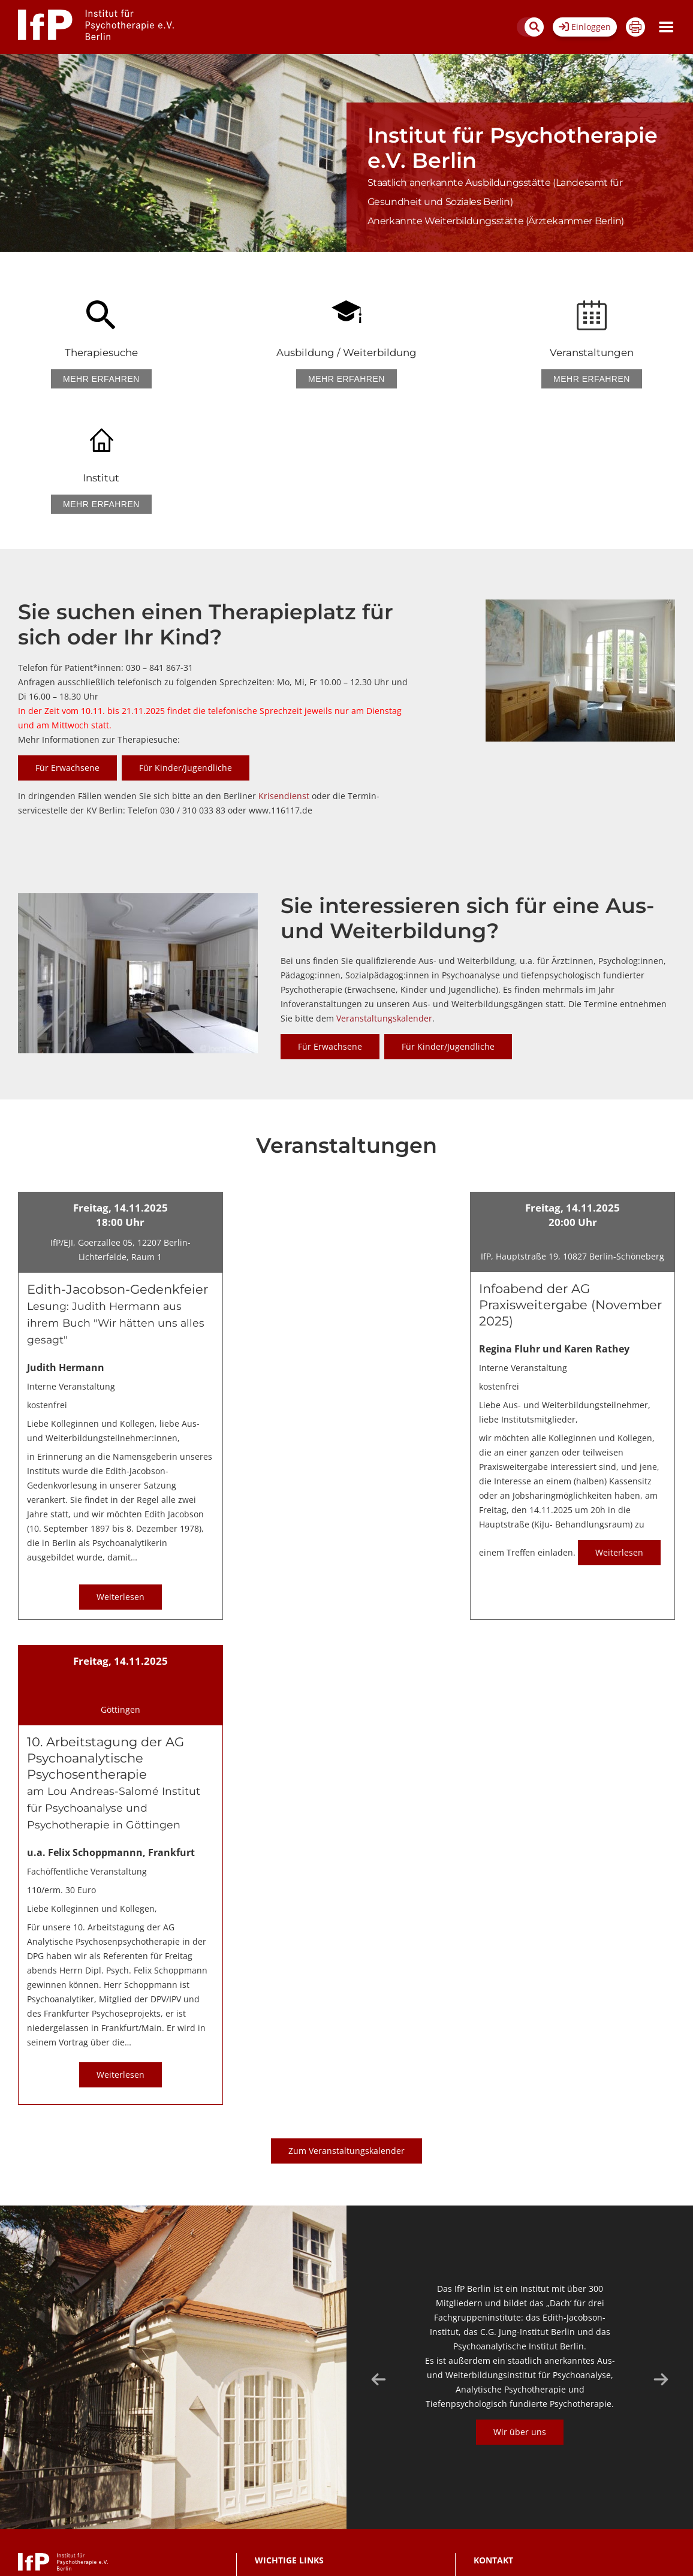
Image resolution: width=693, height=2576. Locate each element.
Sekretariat (557, 2516)
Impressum (274, 2491)
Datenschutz (276, 2473)
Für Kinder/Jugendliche (185, 642)
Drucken (635, 27)
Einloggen (585, 26)
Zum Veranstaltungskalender (346, 2025)
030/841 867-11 (528, 2496)
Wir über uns (519, 2306)
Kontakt (267, 2455)
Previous (378, 2254)
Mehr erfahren (95, 379)
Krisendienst (285, 670)
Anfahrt (267, 2509)
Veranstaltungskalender (384, 893)
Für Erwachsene (67, 642)
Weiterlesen (120, 1471)
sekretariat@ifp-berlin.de (537, 2485)
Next (661, 2254)
